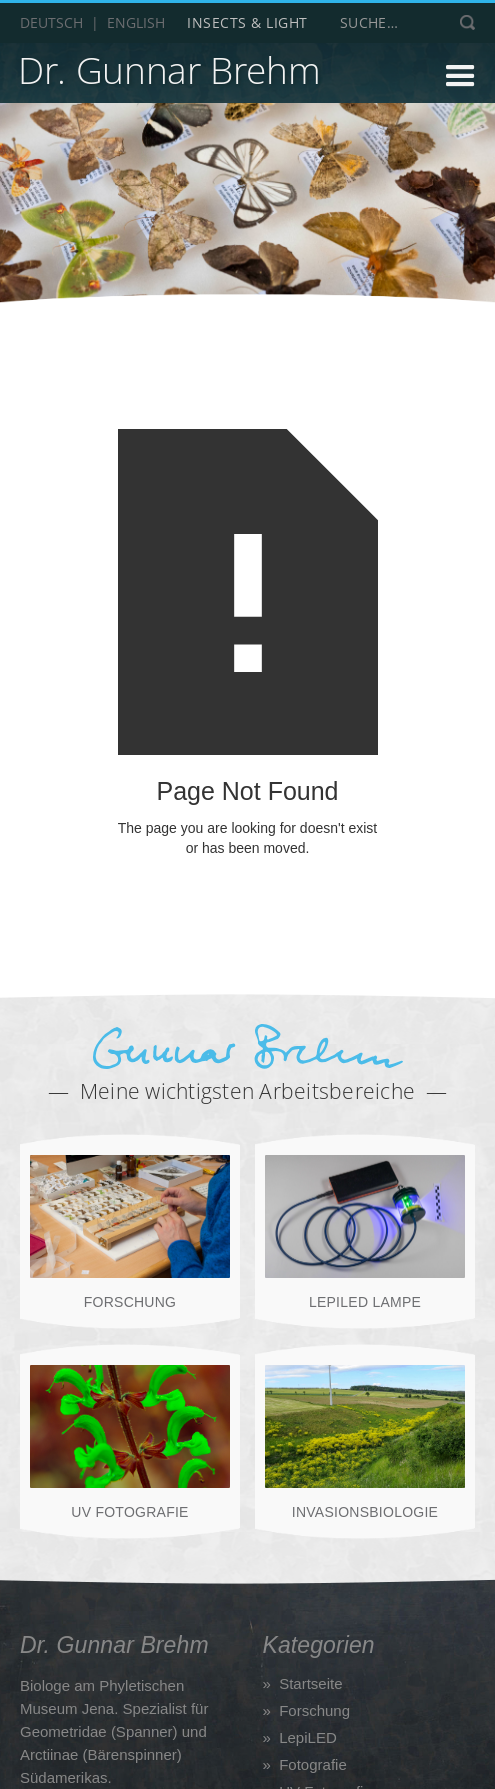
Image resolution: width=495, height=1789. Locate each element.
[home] (169, 74)
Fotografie (313, 1764)
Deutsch (51, 22)
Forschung (314, 1710)
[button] (409, 78)
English (136, 22)
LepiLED (308, 1737)
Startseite (310, 1683)
